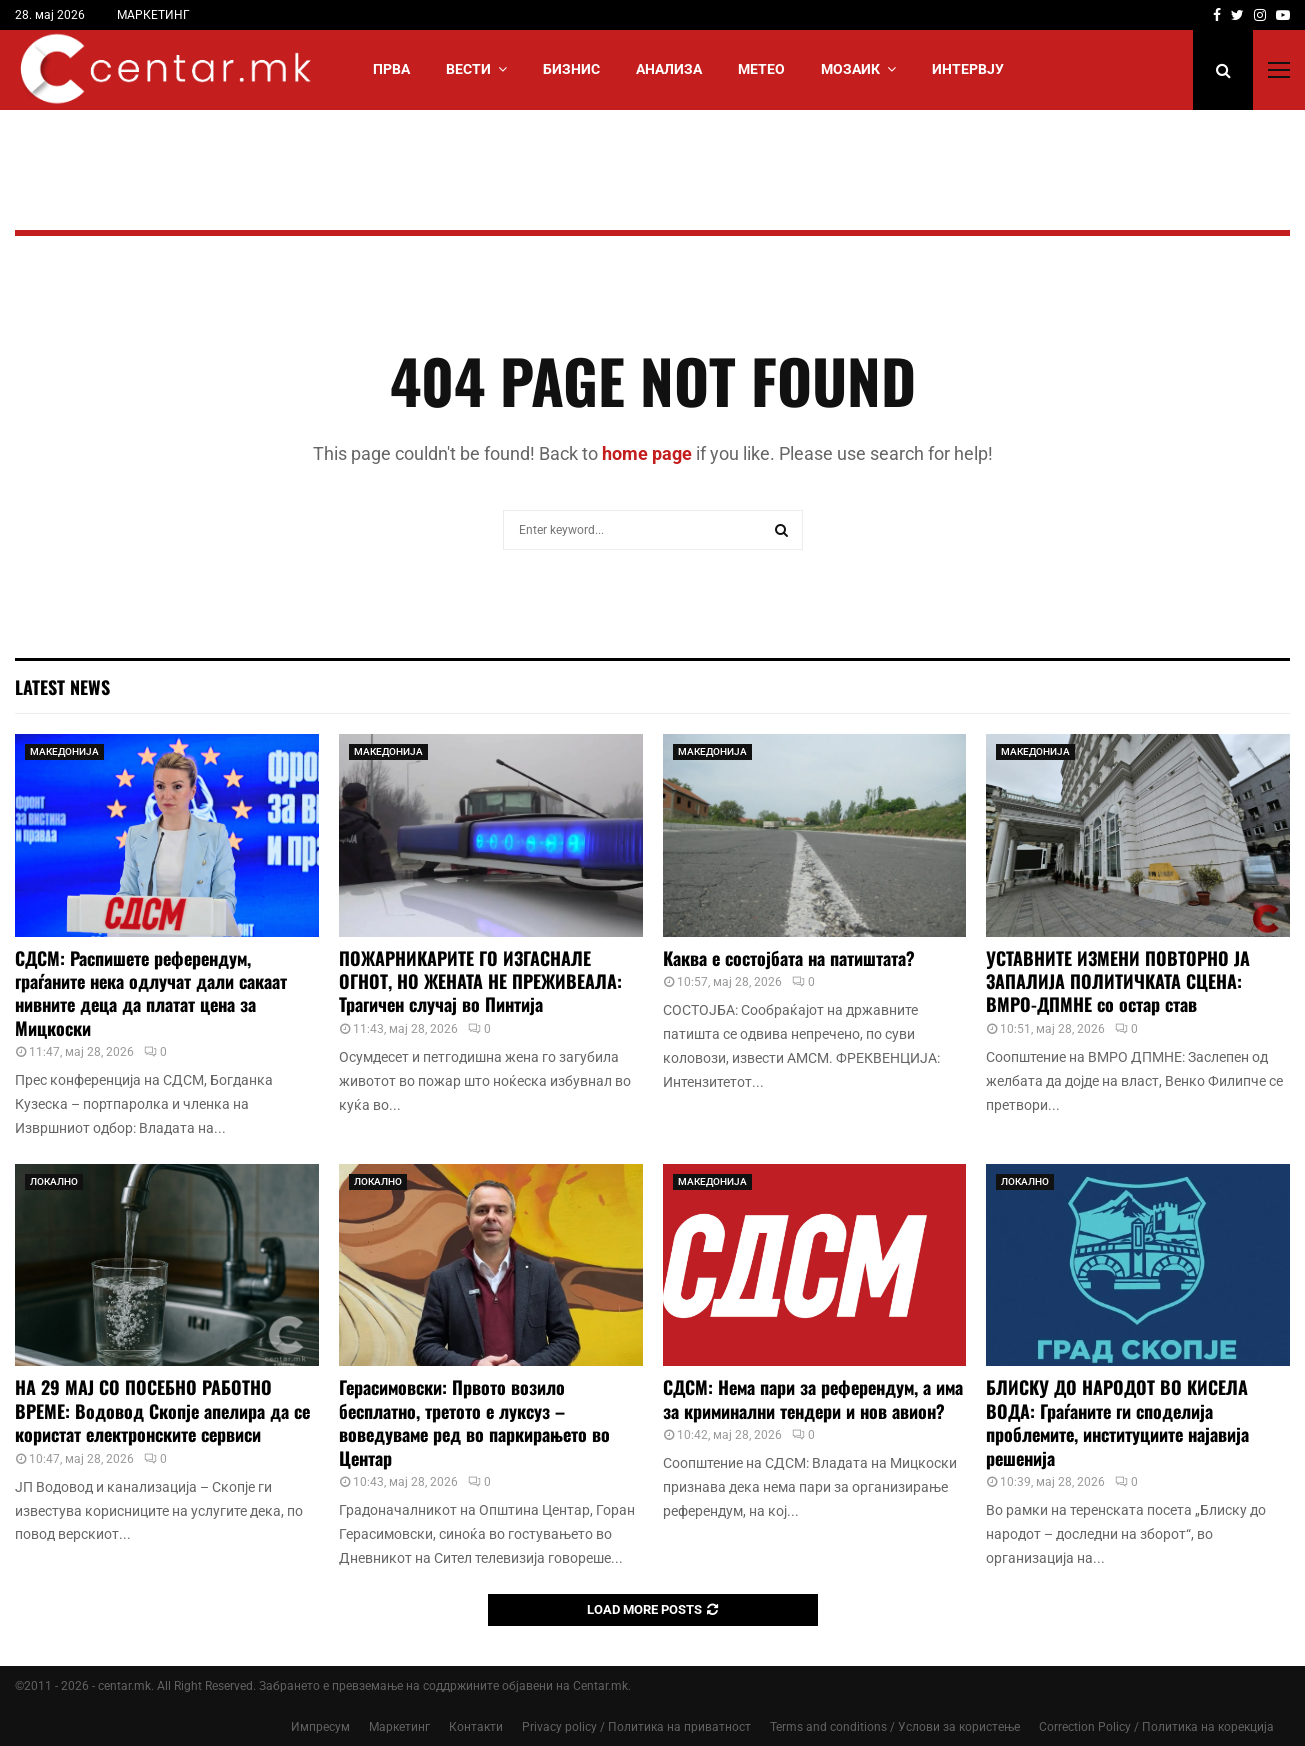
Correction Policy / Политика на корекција (1156, 1727)
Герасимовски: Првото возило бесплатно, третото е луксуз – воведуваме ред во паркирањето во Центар (474, 1422)
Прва (391, 69)
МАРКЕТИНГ (153, 15)
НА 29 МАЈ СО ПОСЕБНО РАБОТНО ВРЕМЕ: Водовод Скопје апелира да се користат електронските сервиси (162, 1410)
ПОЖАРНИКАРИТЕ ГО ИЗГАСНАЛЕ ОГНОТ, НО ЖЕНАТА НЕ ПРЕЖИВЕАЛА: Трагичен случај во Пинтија (480, 981)
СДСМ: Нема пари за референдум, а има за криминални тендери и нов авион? (813, 1398)
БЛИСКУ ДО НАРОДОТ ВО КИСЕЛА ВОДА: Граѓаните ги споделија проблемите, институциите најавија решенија (1117, 1422)
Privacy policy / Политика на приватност (636, 1727)
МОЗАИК (850, 69)
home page (647, 453)
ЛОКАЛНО (54, 1181)
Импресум (320, 1727)
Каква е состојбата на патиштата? (789, 958)
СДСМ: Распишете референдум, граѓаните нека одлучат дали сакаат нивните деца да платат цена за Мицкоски (151, 993)
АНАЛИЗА (669, 69)
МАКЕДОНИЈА (64, 751)
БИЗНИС (571, 69)
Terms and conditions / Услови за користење (895, 1727)
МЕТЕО (761, 69)
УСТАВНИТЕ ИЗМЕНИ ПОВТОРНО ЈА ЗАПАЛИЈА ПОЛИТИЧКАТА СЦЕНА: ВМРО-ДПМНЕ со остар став (1118, 981)
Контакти (476, 1727)
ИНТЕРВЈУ (968, 69)
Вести (468, 69)
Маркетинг (399, 1727)
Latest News (62, 687)
